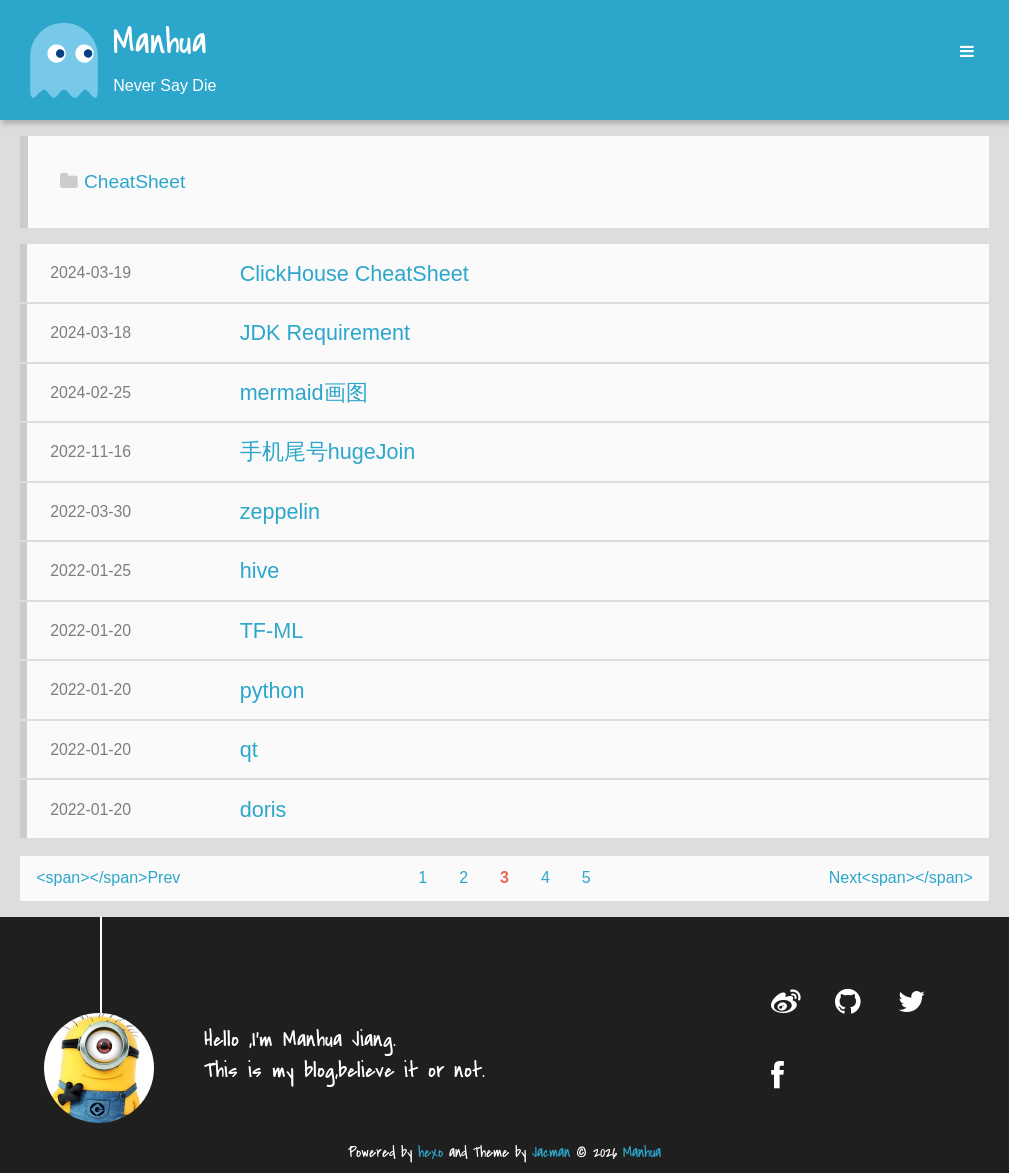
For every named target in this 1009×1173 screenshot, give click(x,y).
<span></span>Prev (108, 877)
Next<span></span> (901, 877)
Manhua (160, 44)
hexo (430, 1152)
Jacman (551, 1152)
